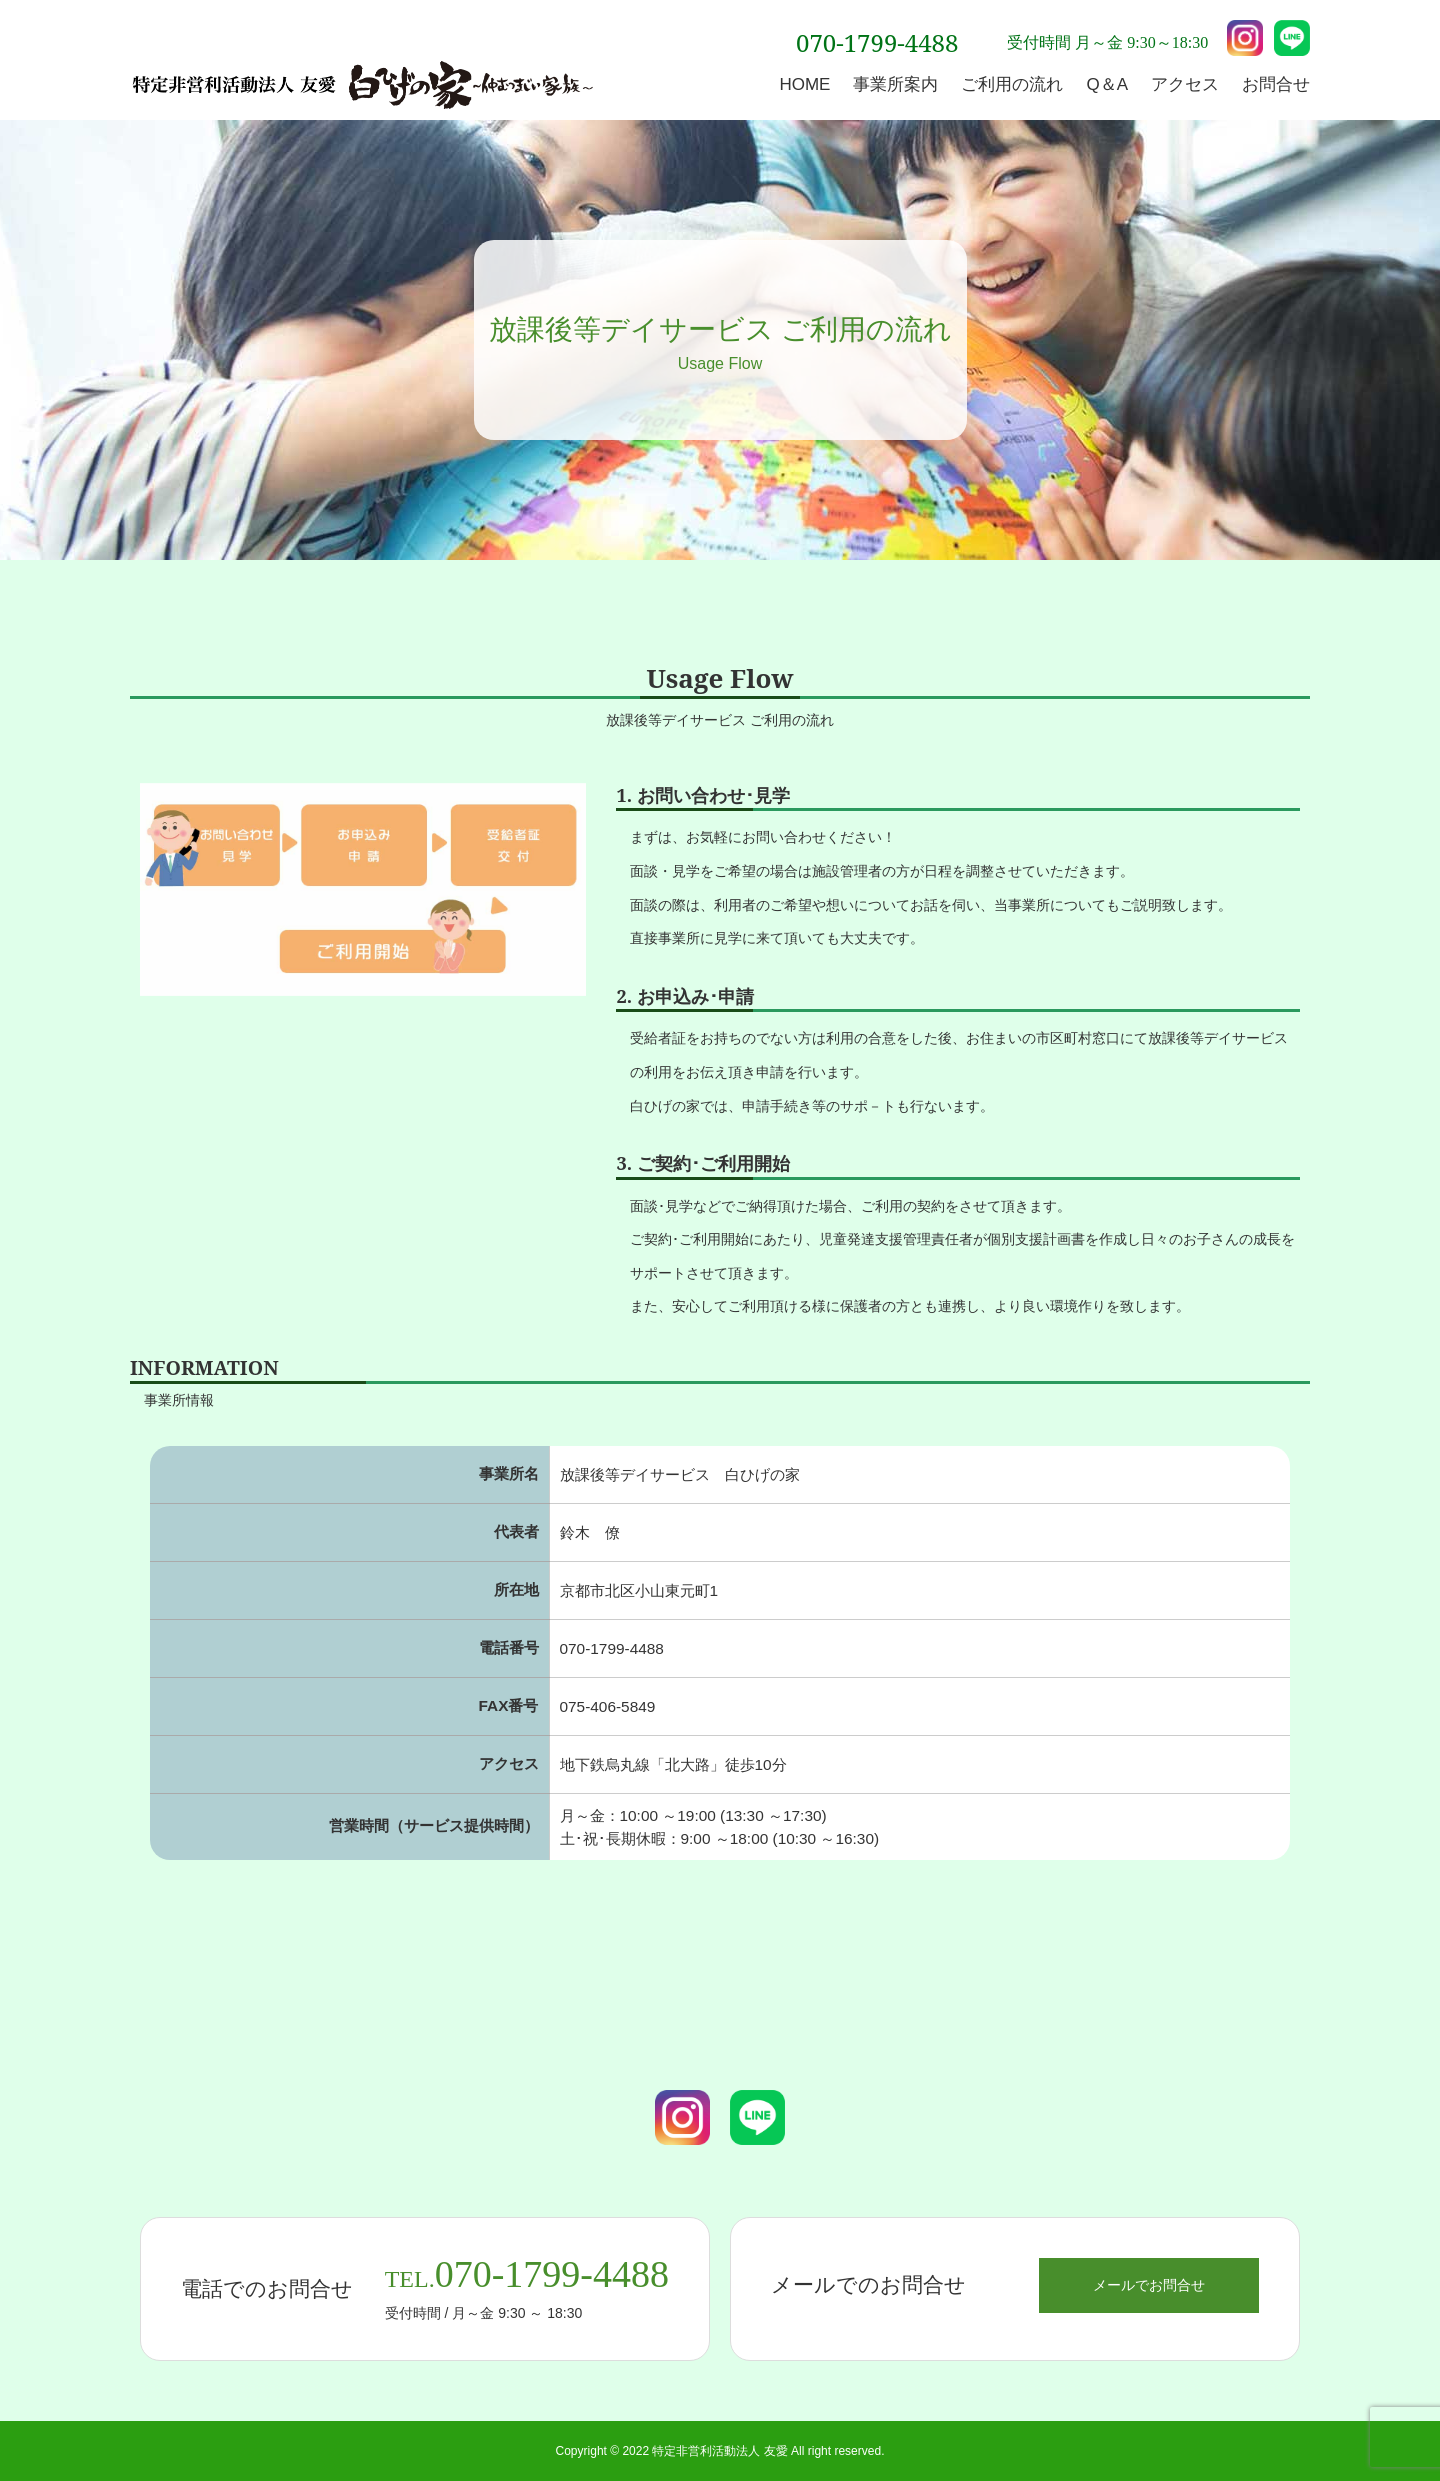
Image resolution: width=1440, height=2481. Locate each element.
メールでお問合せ (1149, 2285)
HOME (804, 84)
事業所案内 (895, 84)
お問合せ (1276, 84)
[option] (363, 889)
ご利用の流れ (1012, 84)
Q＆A (1107, 84)
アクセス (1185, 84)
